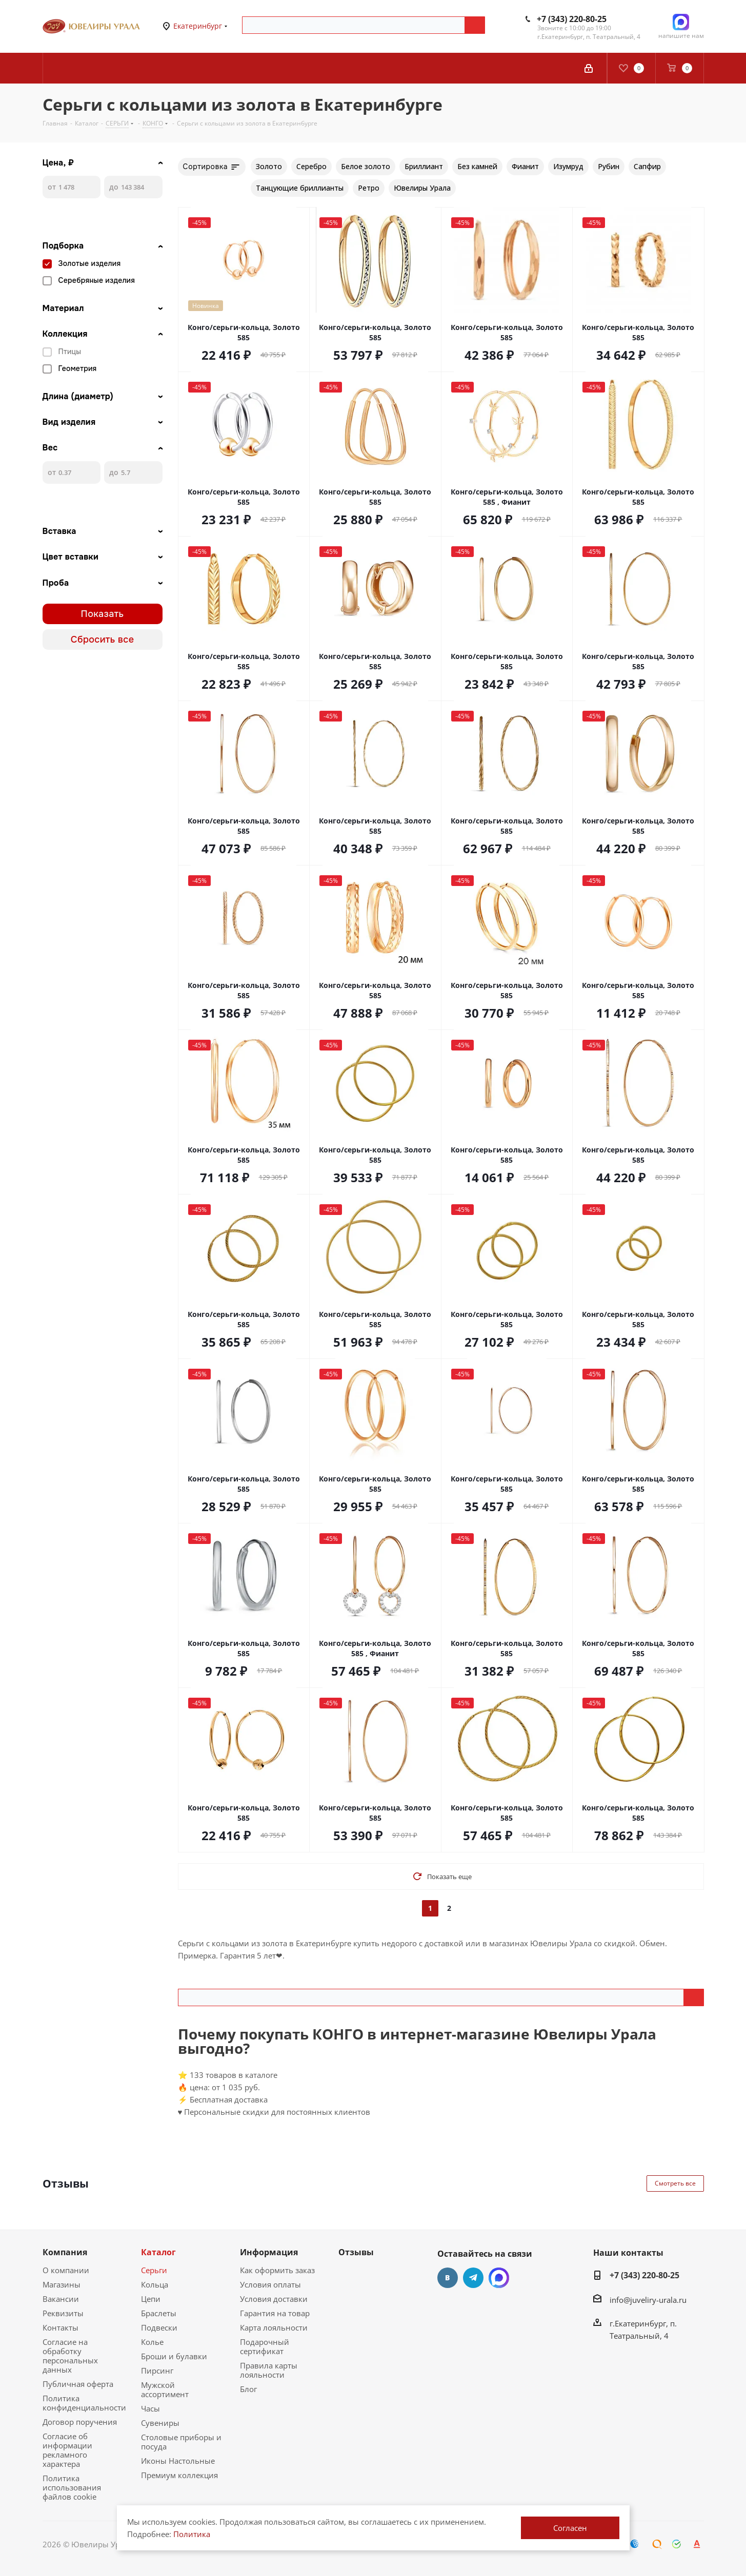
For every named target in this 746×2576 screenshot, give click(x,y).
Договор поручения (80, 2422)
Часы (150, 2408)
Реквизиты (63, 2313)
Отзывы (356, 2252)
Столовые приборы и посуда (181, 2441)
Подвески (159, 2327)
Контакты (60, 2327)
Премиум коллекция (179, 2475)
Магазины (61, 2284)
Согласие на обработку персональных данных (70, 2356)
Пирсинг (157, 2370)
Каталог (158, 2252)
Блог (248, 2389)
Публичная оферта (78, 2384)
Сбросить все (102, 639)
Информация (269, 2252)
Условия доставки (274, 2299)
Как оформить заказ (277, 2270)
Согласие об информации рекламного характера (67, 2450)
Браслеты (158, 2313)
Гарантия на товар (275, 2313)
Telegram (473, 2278)
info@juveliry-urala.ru (648, 2300)
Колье (152, 2342)
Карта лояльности (274, 2327)
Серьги (154, 2270)
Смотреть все (675, 2183)
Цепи (150, 2299)
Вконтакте (447, 2278)
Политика (191, 2534)
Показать (102, 614)
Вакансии (61, 2299)
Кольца (154, 2284)
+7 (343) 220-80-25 (572, 19)
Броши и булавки (174, 2356)
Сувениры (160, 2423)
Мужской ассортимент (165, 2389)
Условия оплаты (270, 2284)
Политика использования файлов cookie (72, 2487)
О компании (66, 2270)
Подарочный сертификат (264, 2346)
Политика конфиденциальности (84, 2403)
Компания (65, 2252)
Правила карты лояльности (268, 2370)
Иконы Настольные (178, 2461)
